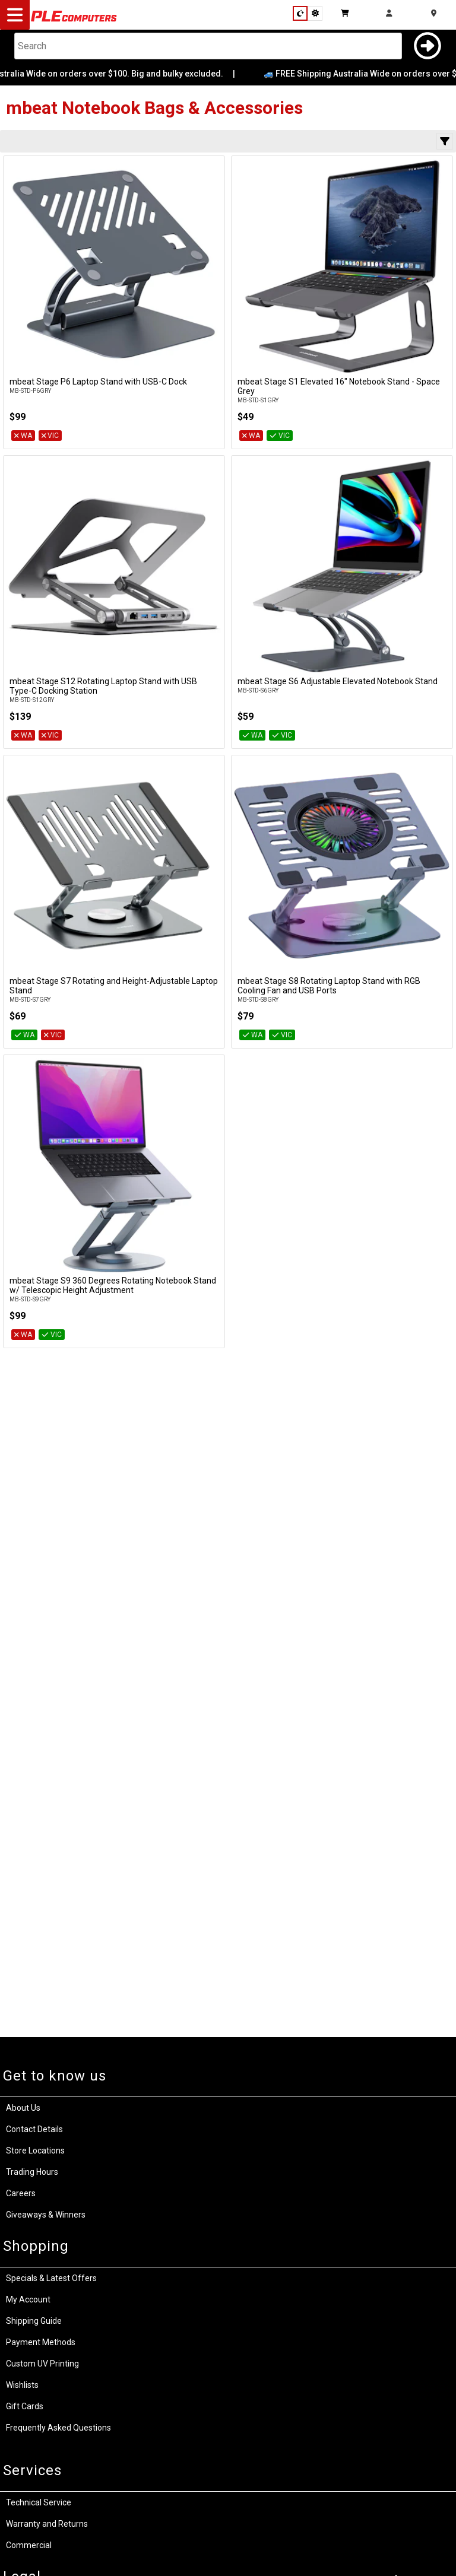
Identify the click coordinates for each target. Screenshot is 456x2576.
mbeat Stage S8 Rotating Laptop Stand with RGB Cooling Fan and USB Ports (329, 985)
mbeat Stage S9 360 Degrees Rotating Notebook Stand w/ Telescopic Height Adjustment (113, 1285)
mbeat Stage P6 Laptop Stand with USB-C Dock (98, 381)
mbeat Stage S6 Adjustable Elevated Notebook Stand (338, 681)
